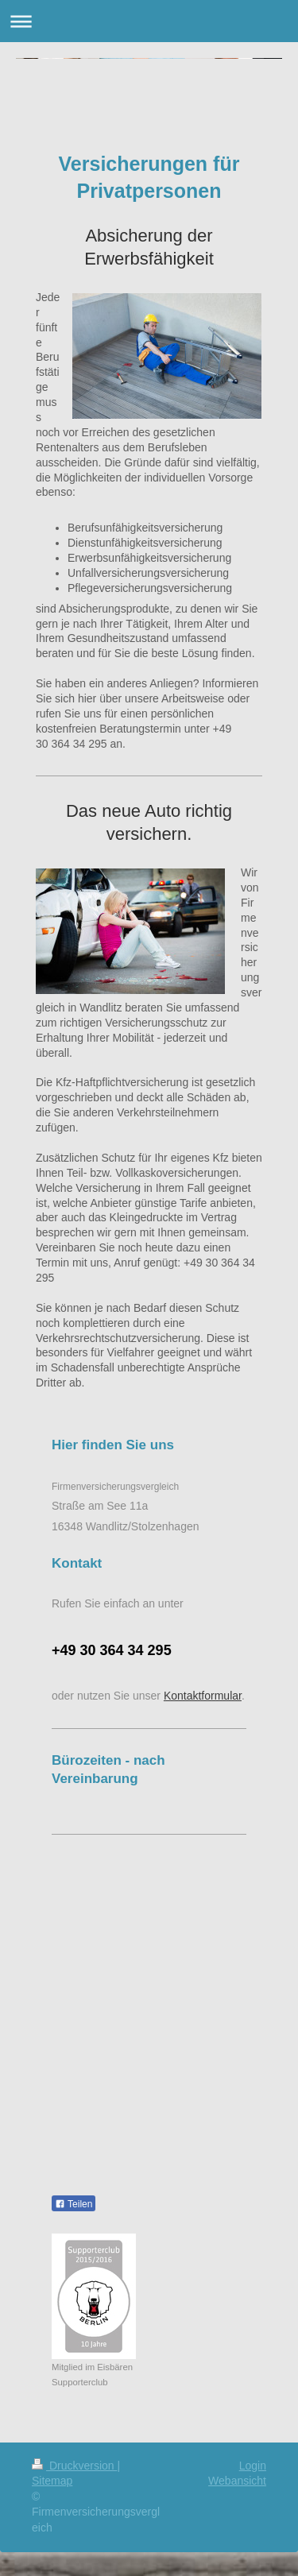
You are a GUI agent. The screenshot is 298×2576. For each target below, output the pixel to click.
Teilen (73, 2204)
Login (252, 2465)
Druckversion (74, 2465)
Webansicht (237, 2480)
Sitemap (52, 2480)
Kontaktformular (203, 1695)
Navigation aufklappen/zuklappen (149, 21)
